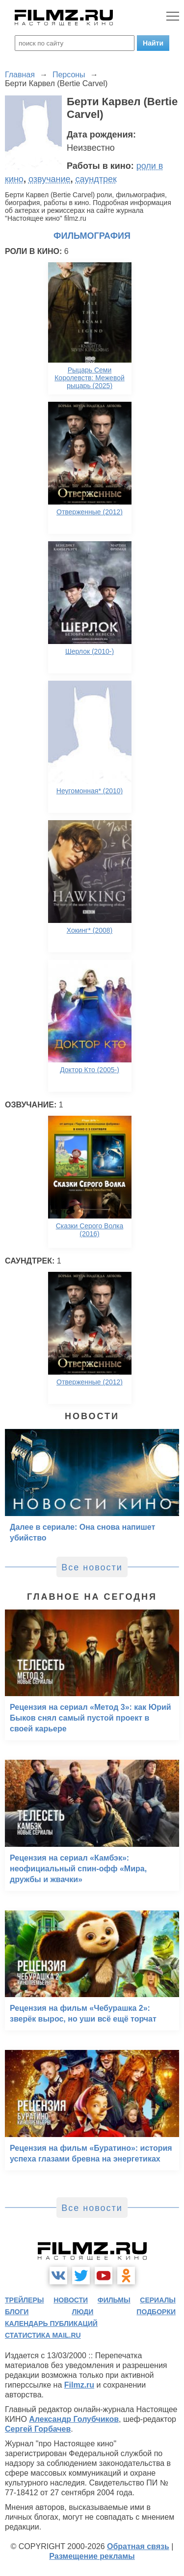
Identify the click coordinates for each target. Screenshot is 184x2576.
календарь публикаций (51, 2323)
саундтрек (96, 179)
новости (70, 2300)
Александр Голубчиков (74, 2419)
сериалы (158, 2300)
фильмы (114, 2300)
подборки (156, 2312)
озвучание (49, 179)
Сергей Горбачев (38, 2429)
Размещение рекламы (92, 2556)
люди (82, 2312)
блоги (16, 2312)
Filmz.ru (79, 2385)
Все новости (92, 1567)
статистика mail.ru (43, 2335)
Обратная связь (138, 2546)
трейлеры (24, 2300)
